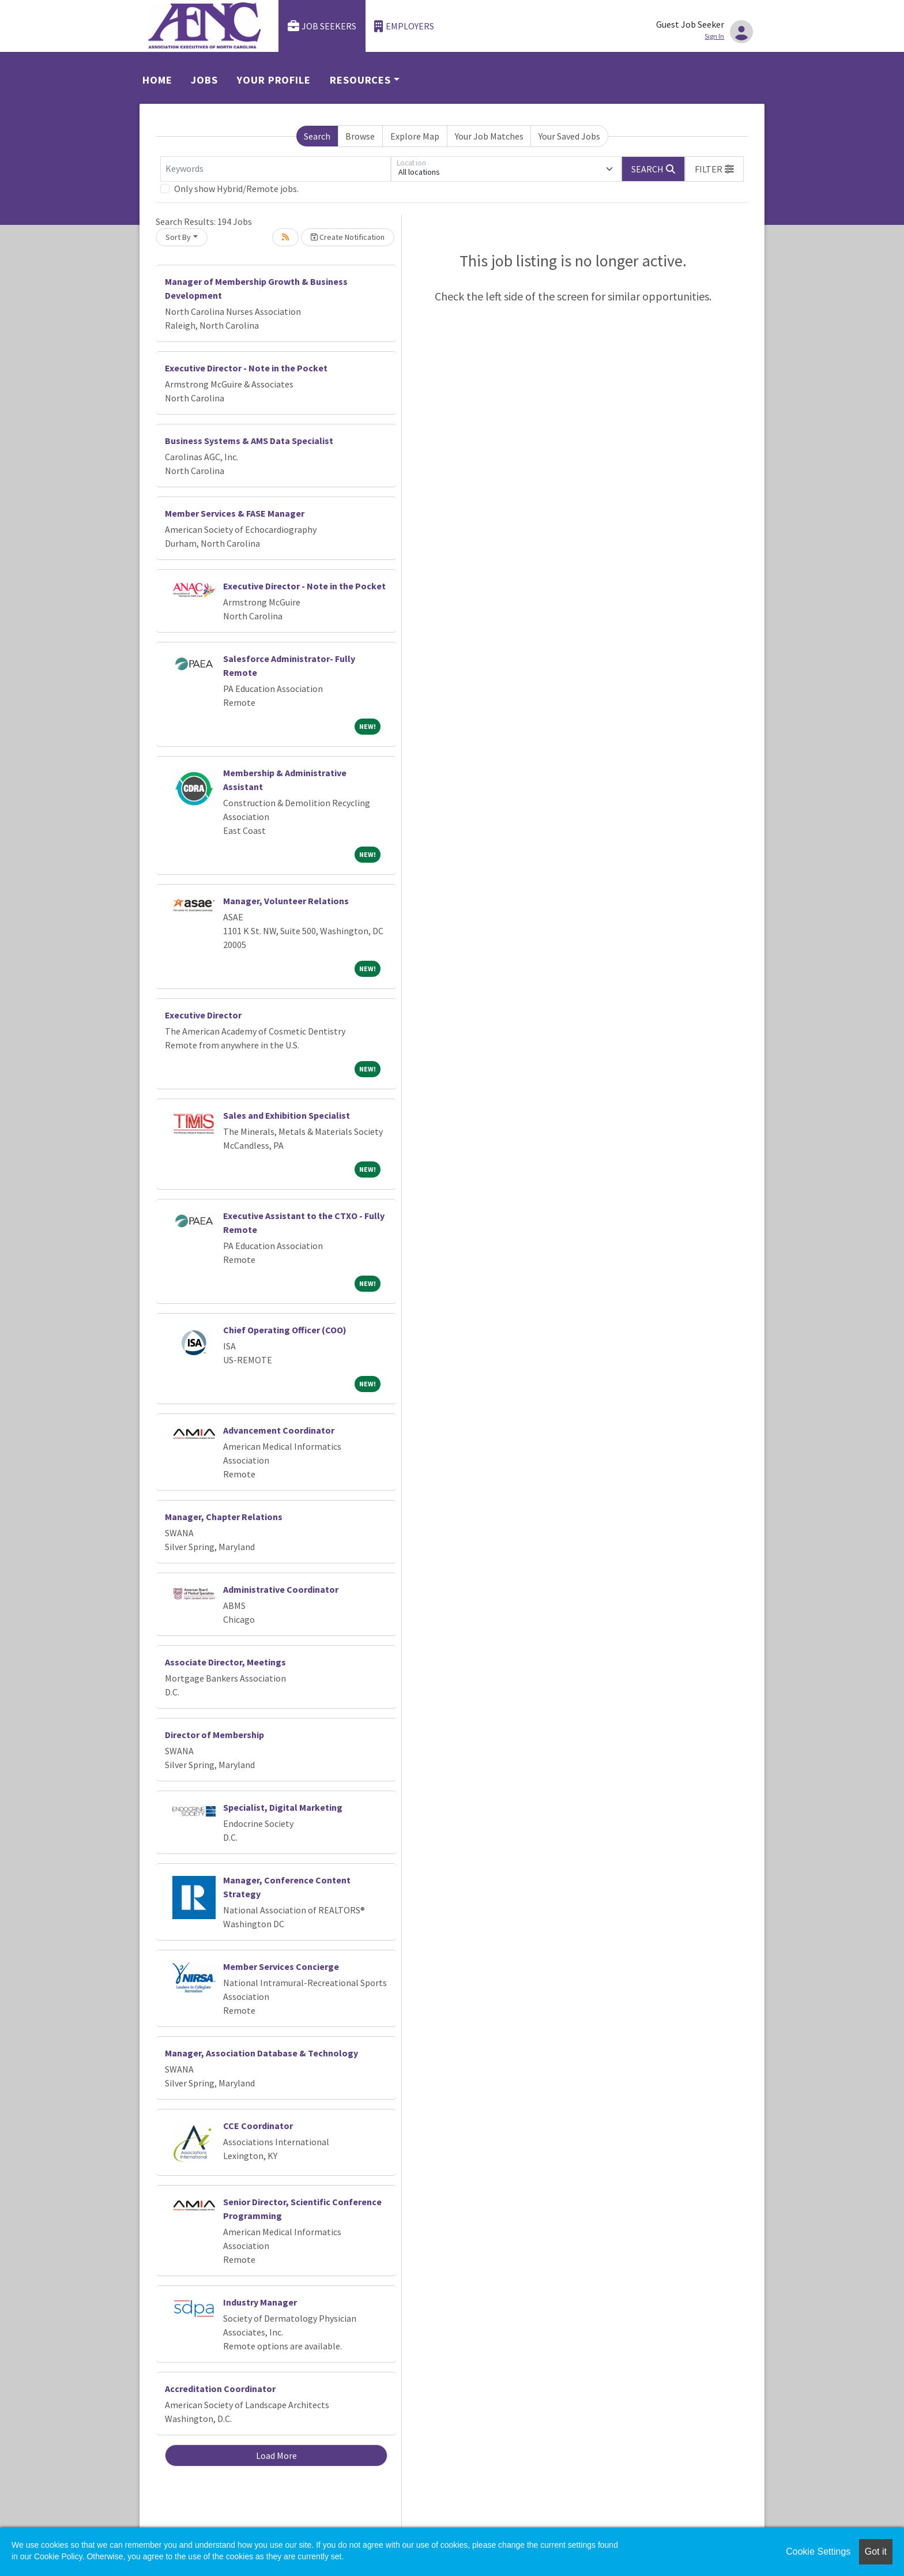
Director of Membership (214, 1734)
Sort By (178, 237)
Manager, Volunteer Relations (286, 901)
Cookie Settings (818, 2551)
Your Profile (274, 80)
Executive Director (203, 1015)
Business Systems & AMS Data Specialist (249, 440)
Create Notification (348, 237)
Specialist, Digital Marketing (282, 1807)
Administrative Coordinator (280, 1589)
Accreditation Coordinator (220, 2388)
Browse (360, 136)
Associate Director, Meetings (225, 1662)
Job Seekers (322, 26)
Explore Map (414, 136)
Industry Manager (260, 2302)
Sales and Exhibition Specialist (286, 1115)
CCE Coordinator (258, 2125)
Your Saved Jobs (569, 136)
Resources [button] (360, 80)
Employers (404, 26)
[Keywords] (275, 169)
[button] (714, 169)
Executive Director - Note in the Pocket (246, 368)
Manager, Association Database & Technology (261, 2053)
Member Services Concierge (281, 1966)
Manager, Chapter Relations (223, 1516)
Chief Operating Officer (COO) (284, 1330)
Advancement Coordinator (278, 1430)
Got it (876, 2551)
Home (157, 80)
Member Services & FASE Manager (234, 513)
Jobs (204, 80)
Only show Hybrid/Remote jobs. (236, 188)
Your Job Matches (489, 136)
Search (317, 136)
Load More (276, 2455)
